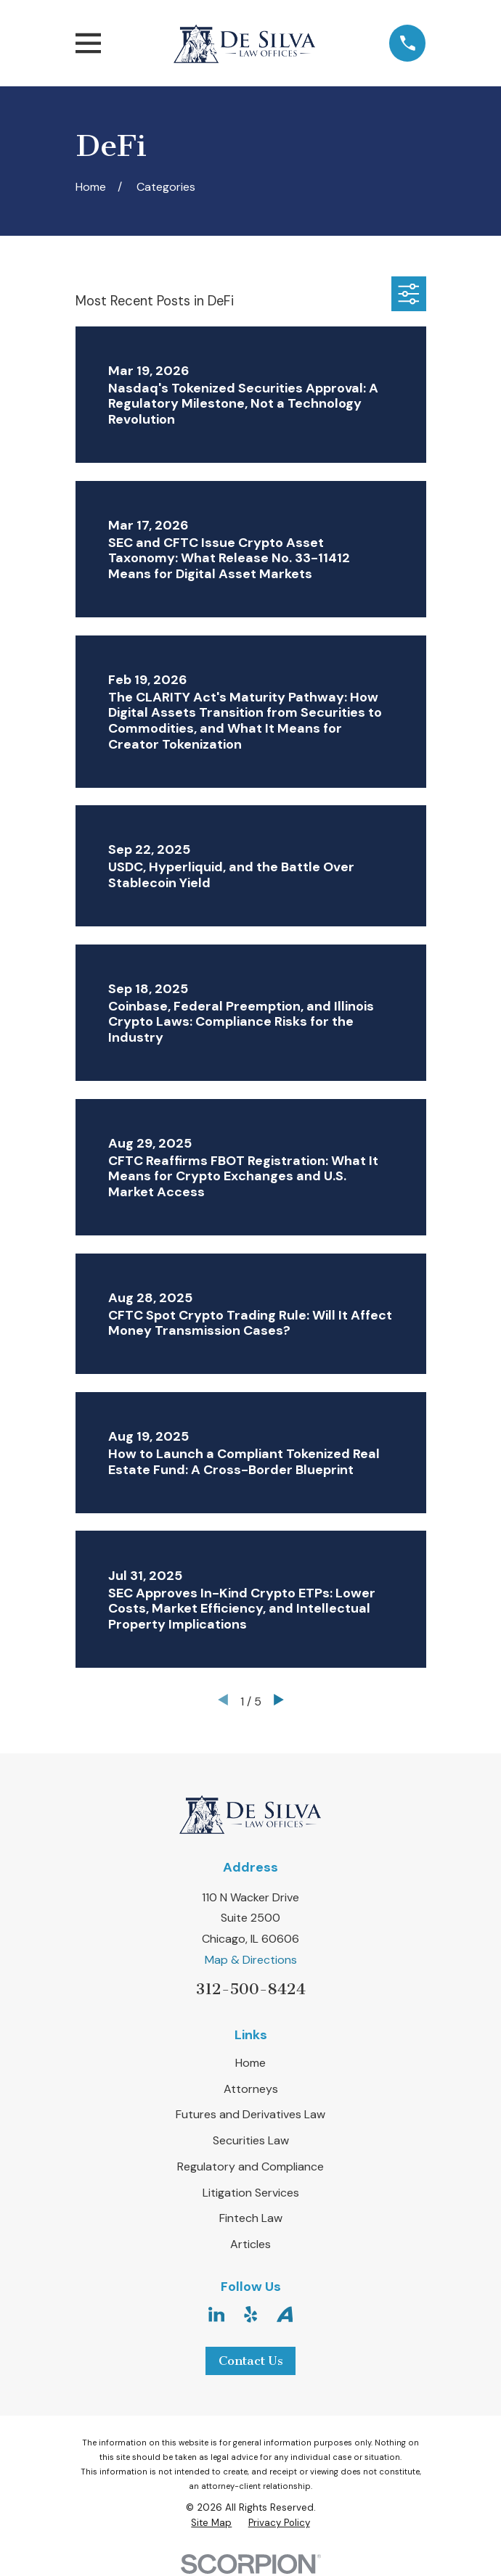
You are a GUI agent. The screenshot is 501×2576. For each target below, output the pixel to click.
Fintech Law (250, 2218)
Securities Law (251, 2140)
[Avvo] (285, 2314)
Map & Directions (251, 1959)
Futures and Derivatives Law (250, 2114)
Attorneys (251, 2088)
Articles (250, 2244)
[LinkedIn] (216, 2314)
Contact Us (251, 2360)
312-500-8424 (250, 1989)
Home (250, 2062)
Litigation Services (251, 2192)
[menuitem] (211, 2523)
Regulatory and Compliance (250, 2166)
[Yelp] (250, 2314)
